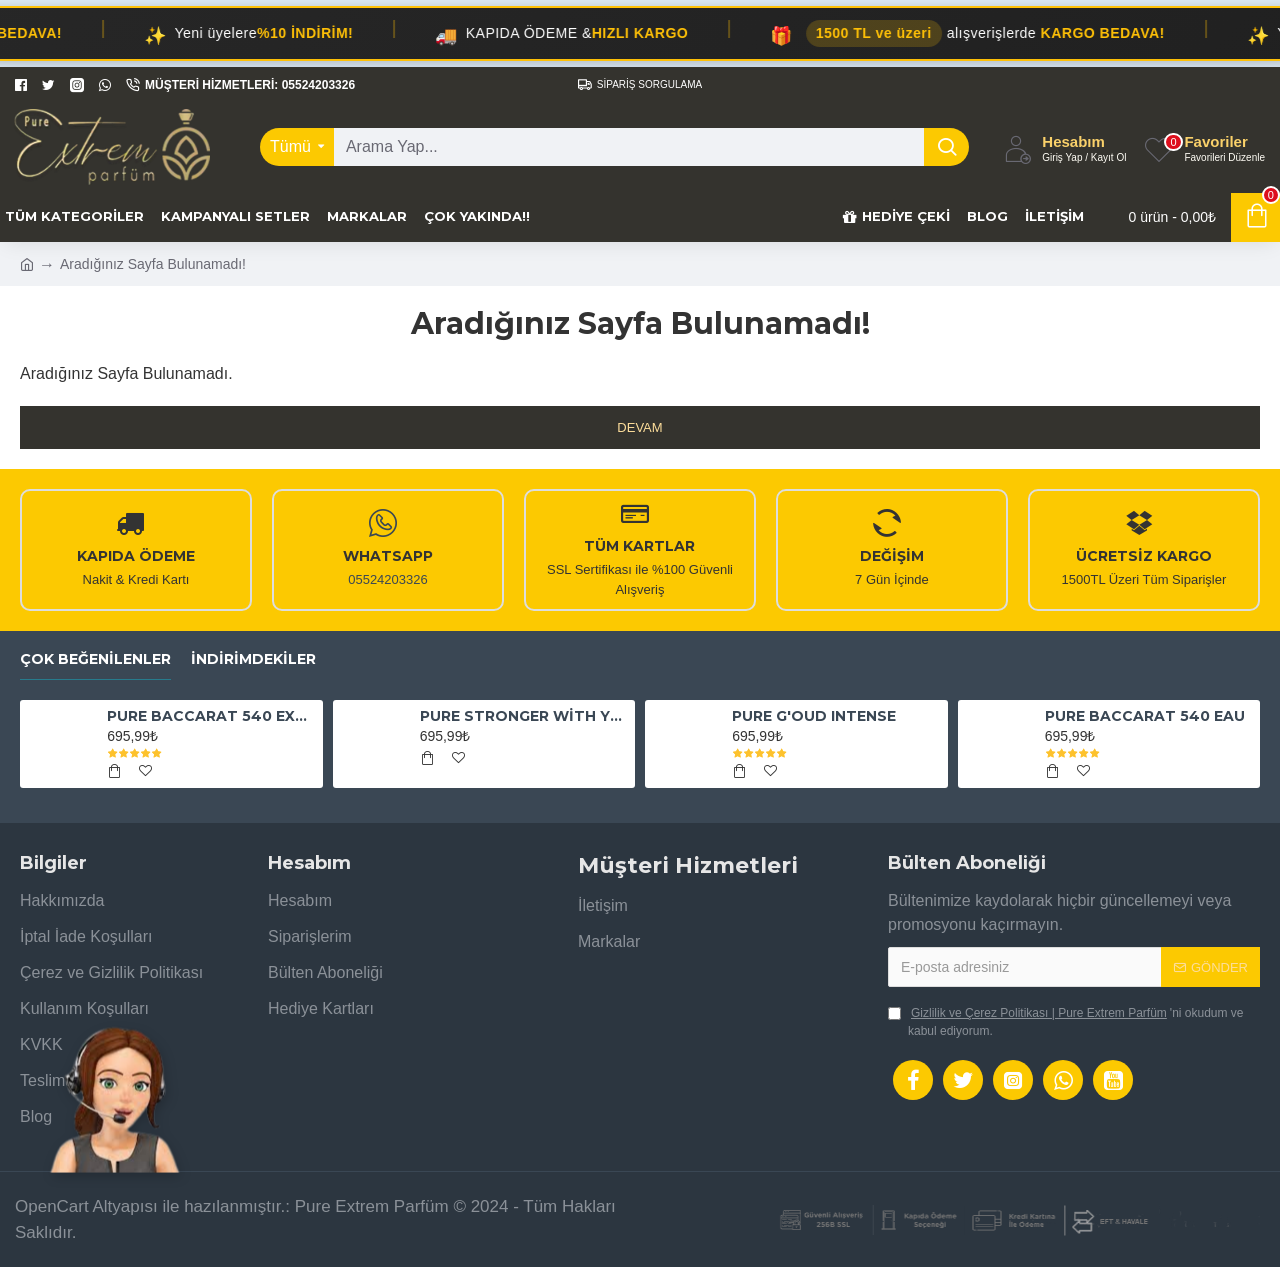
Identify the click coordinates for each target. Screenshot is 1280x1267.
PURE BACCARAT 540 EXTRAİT (211, 716)
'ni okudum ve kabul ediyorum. (1066, 1021)
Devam (639, 427)
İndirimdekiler (253, 659)
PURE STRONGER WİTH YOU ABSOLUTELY (524, 716)
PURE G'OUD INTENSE (814, 716)
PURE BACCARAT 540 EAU (1145, 716)
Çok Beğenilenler (95, 659)
